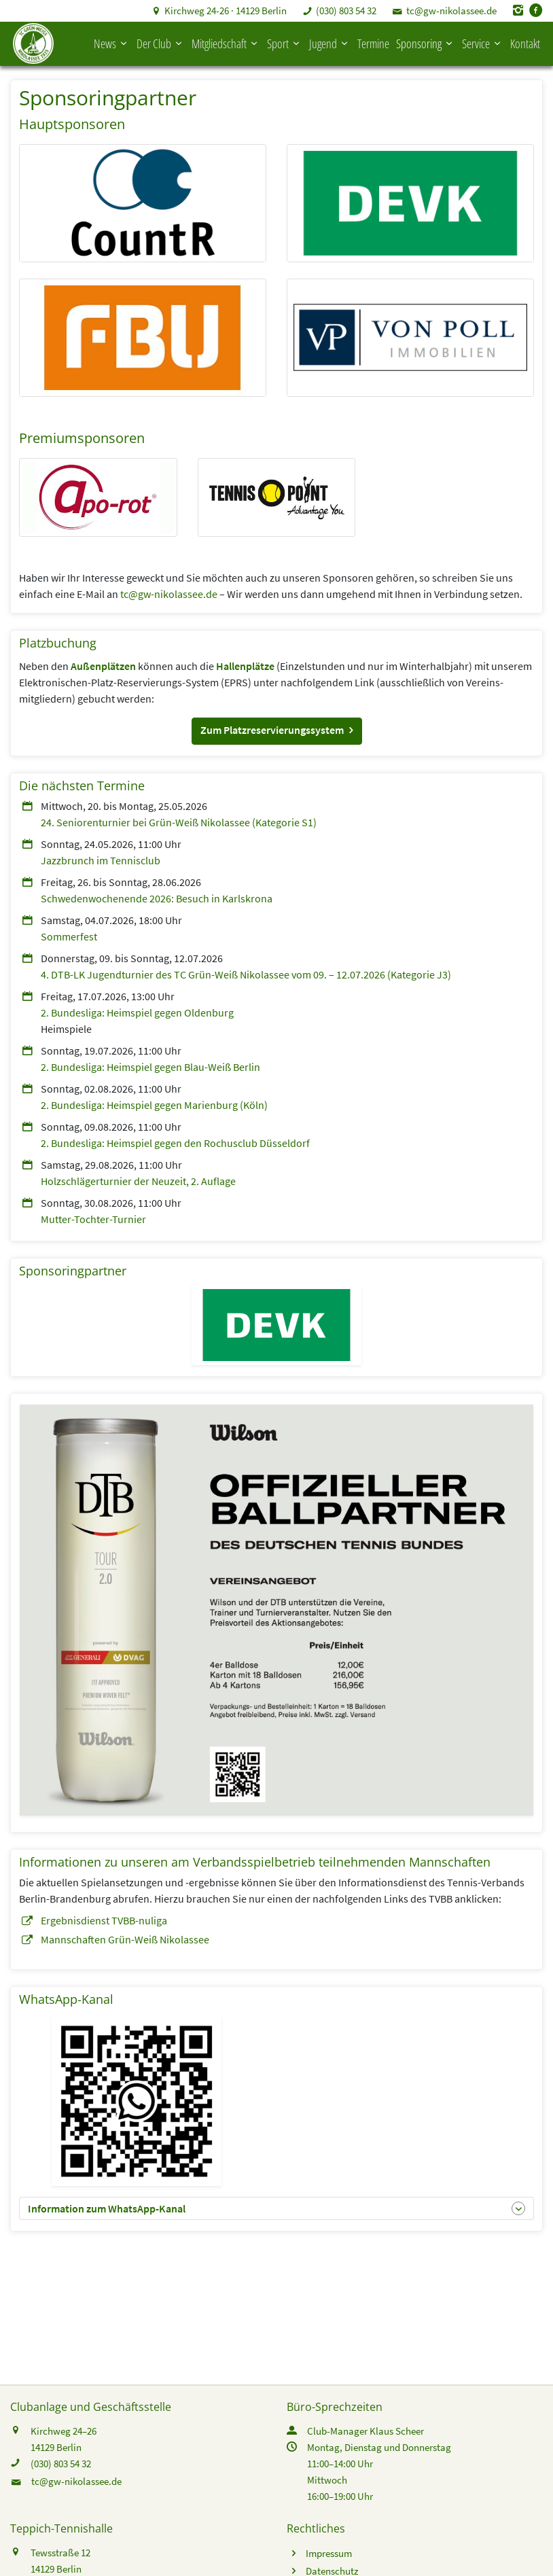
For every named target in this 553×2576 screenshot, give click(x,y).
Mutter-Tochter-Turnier (93, 1219)
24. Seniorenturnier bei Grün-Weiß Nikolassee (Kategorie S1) (179, 822)
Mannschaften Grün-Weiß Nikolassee (125, 1939)
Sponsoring (425, 43)
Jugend (330, 43)
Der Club (161, 43)
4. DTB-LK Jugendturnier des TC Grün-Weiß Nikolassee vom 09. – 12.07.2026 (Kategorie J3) (246, 974)
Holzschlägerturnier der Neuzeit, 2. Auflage (138, 1181)
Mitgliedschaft (226, 43)
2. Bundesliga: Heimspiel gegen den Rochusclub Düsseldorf (175, 1143)
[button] (277, 731)
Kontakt (525, 43)
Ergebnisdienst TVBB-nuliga (104, 1920)
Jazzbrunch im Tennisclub (100, 860)
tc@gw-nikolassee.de (451, 10)
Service (482, 43)
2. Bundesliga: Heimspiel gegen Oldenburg (137, 1012)
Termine (373, 43)
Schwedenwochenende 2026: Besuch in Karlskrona (156, 898)
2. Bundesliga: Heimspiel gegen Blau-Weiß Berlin (150, 1067)
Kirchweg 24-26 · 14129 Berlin (225, 10)
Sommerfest (69, 936)
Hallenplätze (245, 666)
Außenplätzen (103, 666)
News (112, 43)
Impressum (329, 2553)
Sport (284, 43)
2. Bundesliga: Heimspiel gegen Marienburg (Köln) (154, 1105)
